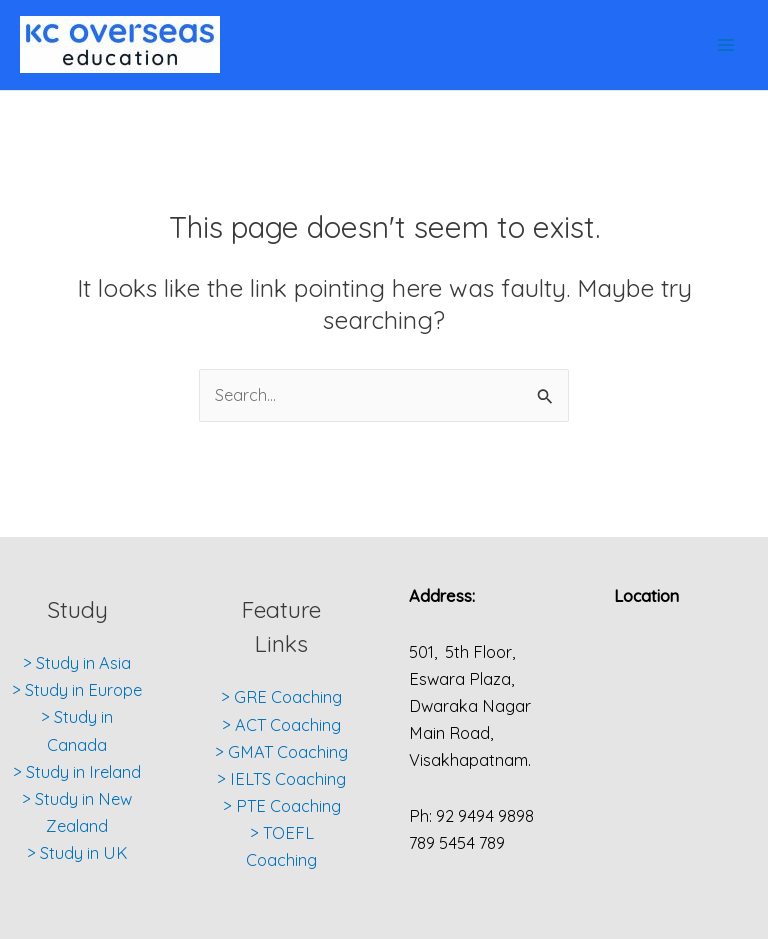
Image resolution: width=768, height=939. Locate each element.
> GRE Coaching (281, 697)
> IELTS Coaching (281, 779)
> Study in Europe (77, 690)
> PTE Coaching (282, 806)
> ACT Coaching (281, 725)
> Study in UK (77, 853)
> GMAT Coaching (281, 752)
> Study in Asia (77, 663)
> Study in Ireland (77, 772)
